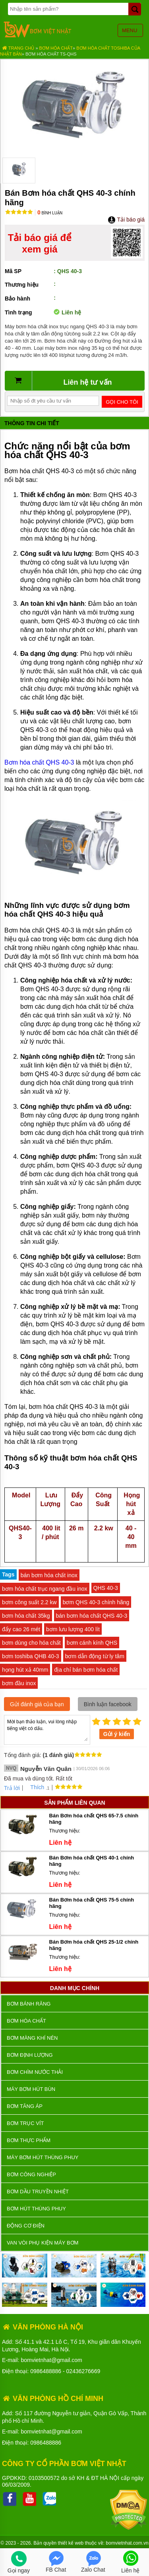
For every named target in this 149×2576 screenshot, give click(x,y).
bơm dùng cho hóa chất (31, 1643)
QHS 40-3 (105, 1588)
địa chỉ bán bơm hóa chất (86, 1670)
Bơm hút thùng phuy (36, 2209)
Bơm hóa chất (56, 48)
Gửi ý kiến (116, 1734)
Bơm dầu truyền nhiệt (38, 2192)
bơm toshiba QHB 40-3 (30, 1656)
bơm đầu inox (19, 1683)
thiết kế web (71, 2543)
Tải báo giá (126, 219)
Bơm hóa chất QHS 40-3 (39, 762)
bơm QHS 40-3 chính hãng (96, 1602)
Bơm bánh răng (28, 2004)
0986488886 (45, 2371)
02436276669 (83, 2371)
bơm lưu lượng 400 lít (73, 1629)
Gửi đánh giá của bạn (37, 1704)
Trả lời (12, 1788)
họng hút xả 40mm (25, 1670)
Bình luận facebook (108, 1704)
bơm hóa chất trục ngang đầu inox (44, 1589)
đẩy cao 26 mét (21, 1629)
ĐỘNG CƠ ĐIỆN (26, 2226)
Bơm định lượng (30, 2055)
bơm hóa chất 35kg (26, 1616)
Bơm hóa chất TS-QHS (51, 54)
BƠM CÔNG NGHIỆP (31, 2174)
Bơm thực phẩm (28, 2140)
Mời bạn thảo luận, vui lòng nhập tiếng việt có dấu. (47, 1729)
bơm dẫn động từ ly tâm (94, 1656)
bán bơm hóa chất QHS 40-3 (92, 1616)
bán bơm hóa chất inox (49, 1575)
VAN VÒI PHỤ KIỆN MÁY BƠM (42, 2243)
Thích (34, 1787)
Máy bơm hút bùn (31, 2089)
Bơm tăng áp (25, 2106)
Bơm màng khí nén (32, 2038)
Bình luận (49, 213)
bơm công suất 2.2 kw (29, 1602)
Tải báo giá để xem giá (40, 243)
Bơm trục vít (25, 2123)
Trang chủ (18, 48)
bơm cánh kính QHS (92, 1643)
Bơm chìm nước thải (35, 2072)
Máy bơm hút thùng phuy (42, 2157)
